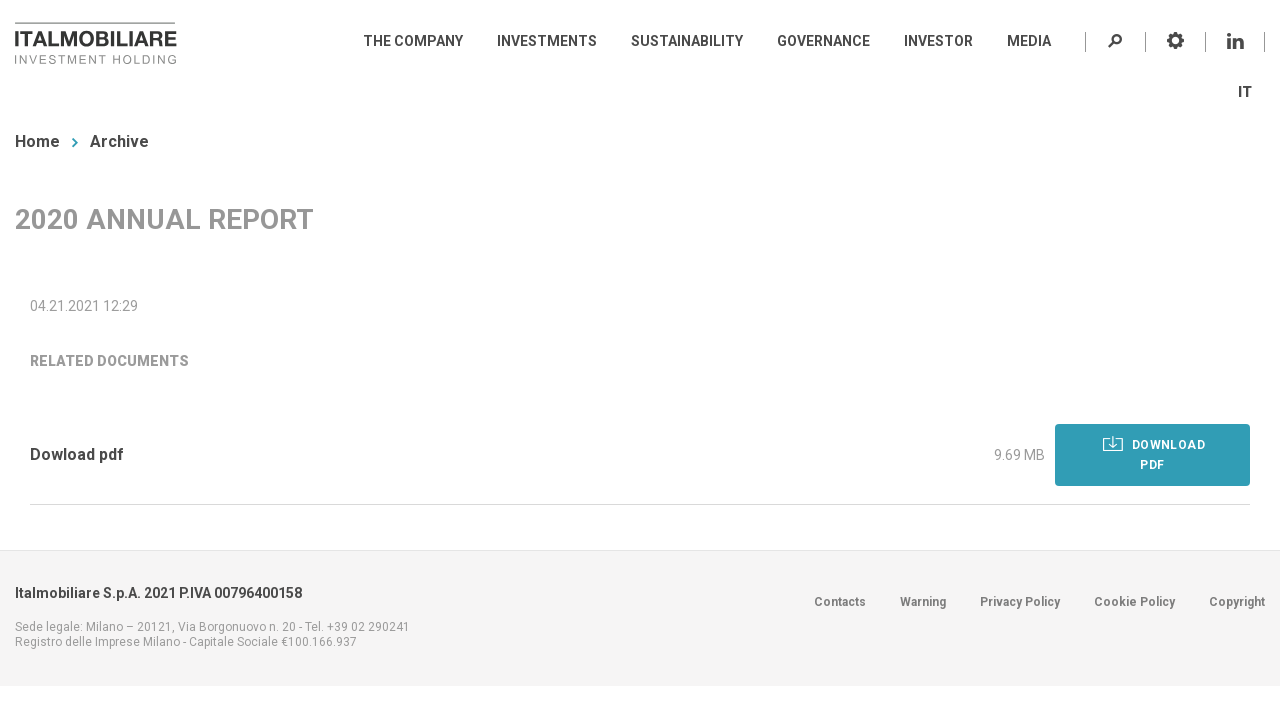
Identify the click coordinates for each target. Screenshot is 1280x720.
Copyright (1237, 602)
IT (1245, 92)
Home (37, 141)
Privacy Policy (1020, 602)
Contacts (840, 602)
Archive (119, 141)
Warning (923, 602)
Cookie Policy (1134, 602)
